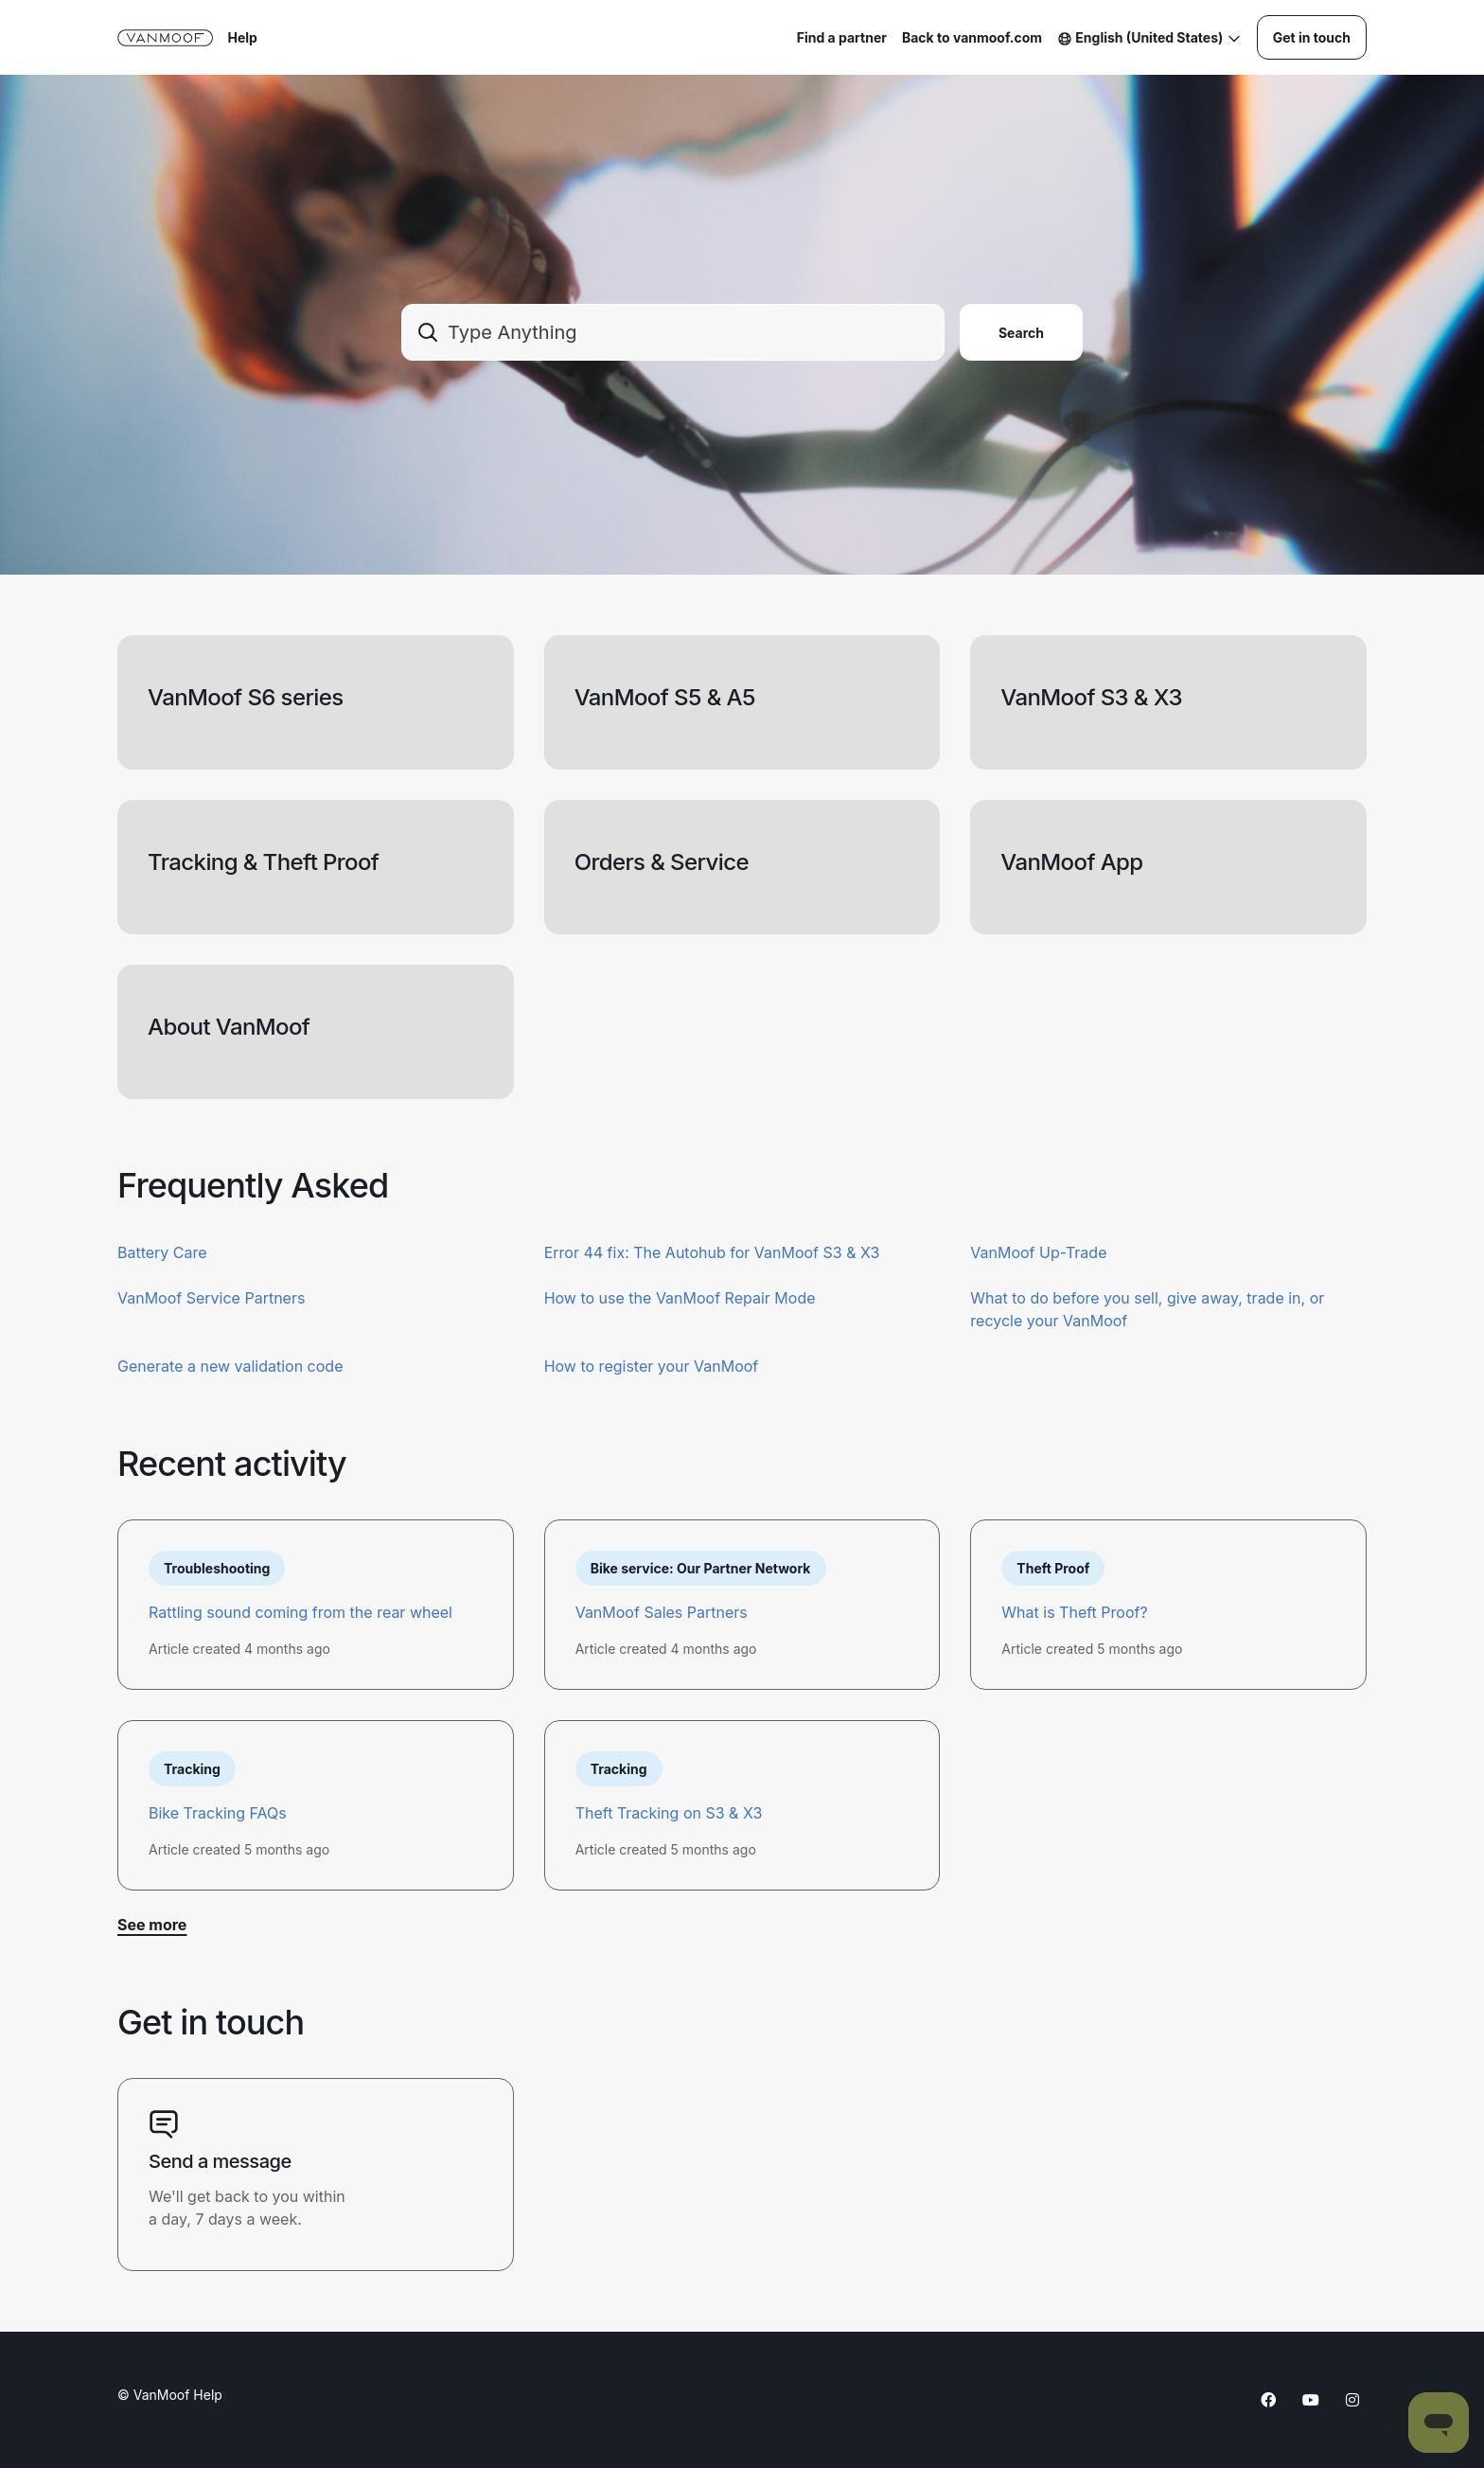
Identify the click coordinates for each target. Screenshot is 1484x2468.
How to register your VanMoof (651, 1366)
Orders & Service (661, 862)
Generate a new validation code (230, 1366)
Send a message (220, 2161)
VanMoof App (1071, 862)
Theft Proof (1052, 1568)
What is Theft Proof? (1074, 1612)
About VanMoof (228, 1026)
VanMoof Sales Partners (661, 1612)
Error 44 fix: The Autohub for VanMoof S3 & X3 (712, 1252)
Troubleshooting (217, 1568)
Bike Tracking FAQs (218, 1812)
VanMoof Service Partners (211, 1297)
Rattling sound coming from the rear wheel (300, 1612)
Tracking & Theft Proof (263, 862)
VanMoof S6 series (246, 697)
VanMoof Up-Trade (1038, 1252)
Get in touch (1312, 37)
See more (151, 1924)
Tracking (192, 1769)
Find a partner (842, 37)
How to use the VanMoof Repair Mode (680, 1297)
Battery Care (162, 1252)
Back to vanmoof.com (972, 37)
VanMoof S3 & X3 (1091, 697)
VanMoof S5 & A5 (664, 697)
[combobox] (673, 332)
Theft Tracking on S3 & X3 (669, 1812)
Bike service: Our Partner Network (701, 1568)
